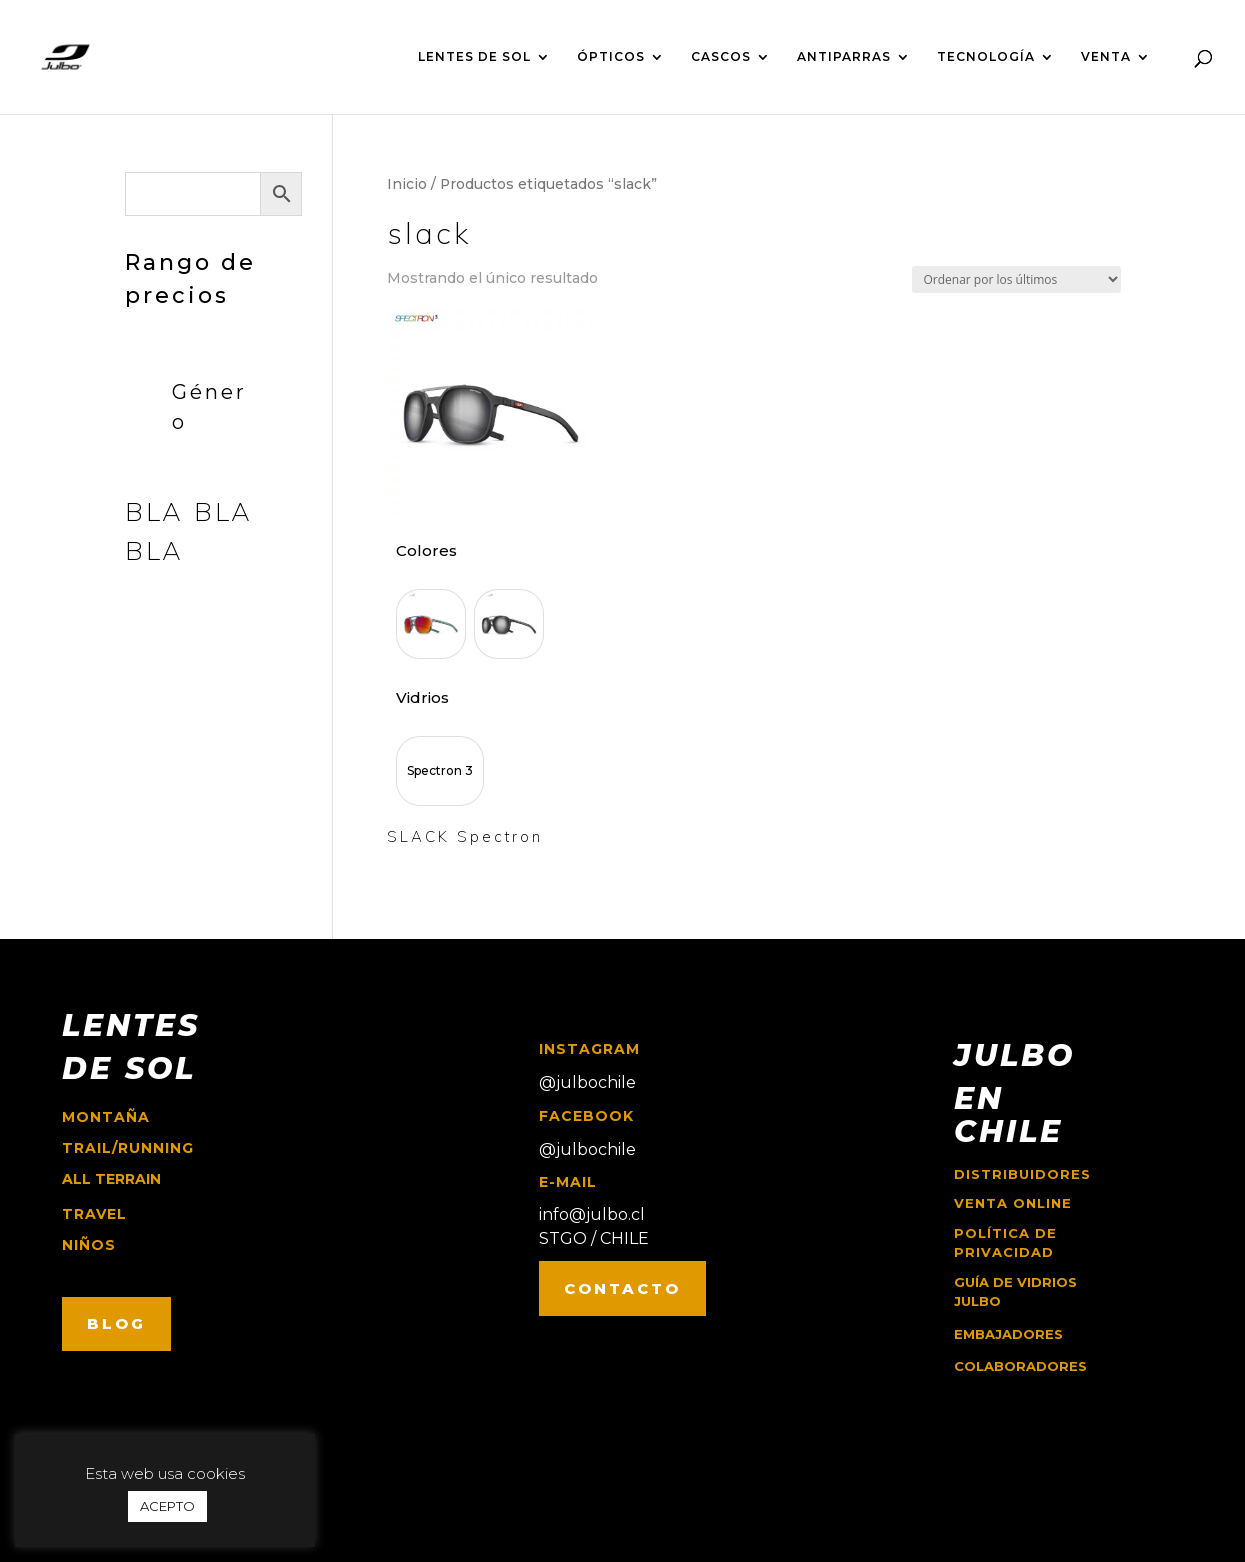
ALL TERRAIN (111, 1179)
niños (89, 1245)
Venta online (1013, 1203)
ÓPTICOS (611, 57)
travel (94, 1214)
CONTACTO (622, 1288)
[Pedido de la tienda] (1016, 279)
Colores (426, 550)
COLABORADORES (1020, 1366)
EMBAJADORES (1008, 1334)
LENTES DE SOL (474, 57)
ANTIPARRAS (844, 57)
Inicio (407, 184)
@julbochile (587, 1082)
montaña (106, 1117)
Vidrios (422, 697)
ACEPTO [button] (167, 1506)
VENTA (1106, 57)
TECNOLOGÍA (986, 57)
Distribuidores (1022, 1174)
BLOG (116, 1323)
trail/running (128, 1148)
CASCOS (721, 57)
